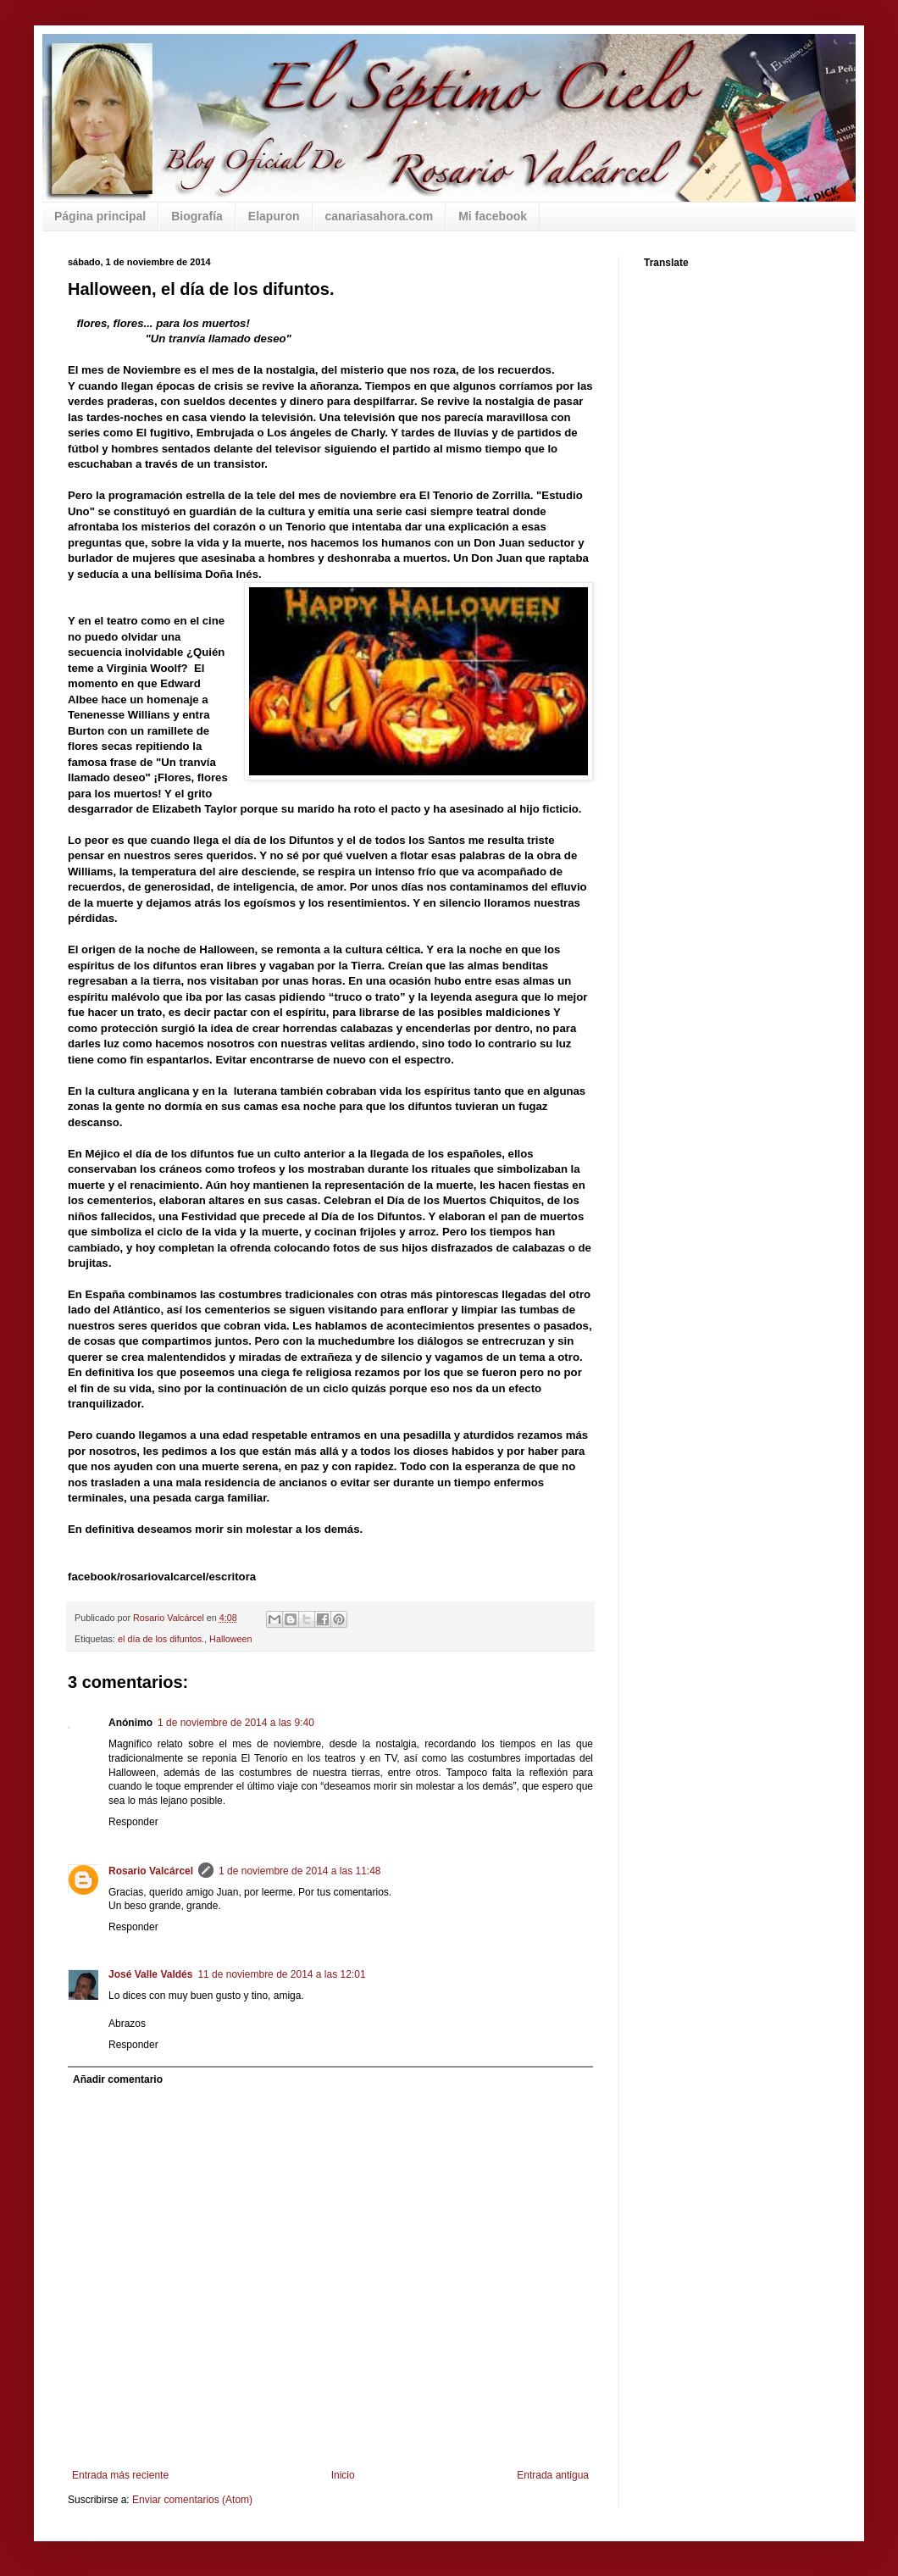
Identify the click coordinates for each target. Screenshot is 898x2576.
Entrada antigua (553, 2475)
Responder (133, 1822)
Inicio (343, 2475)
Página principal (100, 216)
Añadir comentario (118, 2079)
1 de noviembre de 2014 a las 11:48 (299, 1871)
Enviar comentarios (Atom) (192, 2500)
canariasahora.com (379, 216)
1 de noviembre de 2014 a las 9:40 (236, 1723)
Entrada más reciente (120, 2475)
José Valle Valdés (150, 1974)
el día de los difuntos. (161, 1639)
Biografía (197, 216)
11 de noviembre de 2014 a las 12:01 (281, 1974)
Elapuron (274, 216)
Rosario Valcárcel (150, 1871)
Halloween (230, 1639)
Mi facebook (492, 216)
